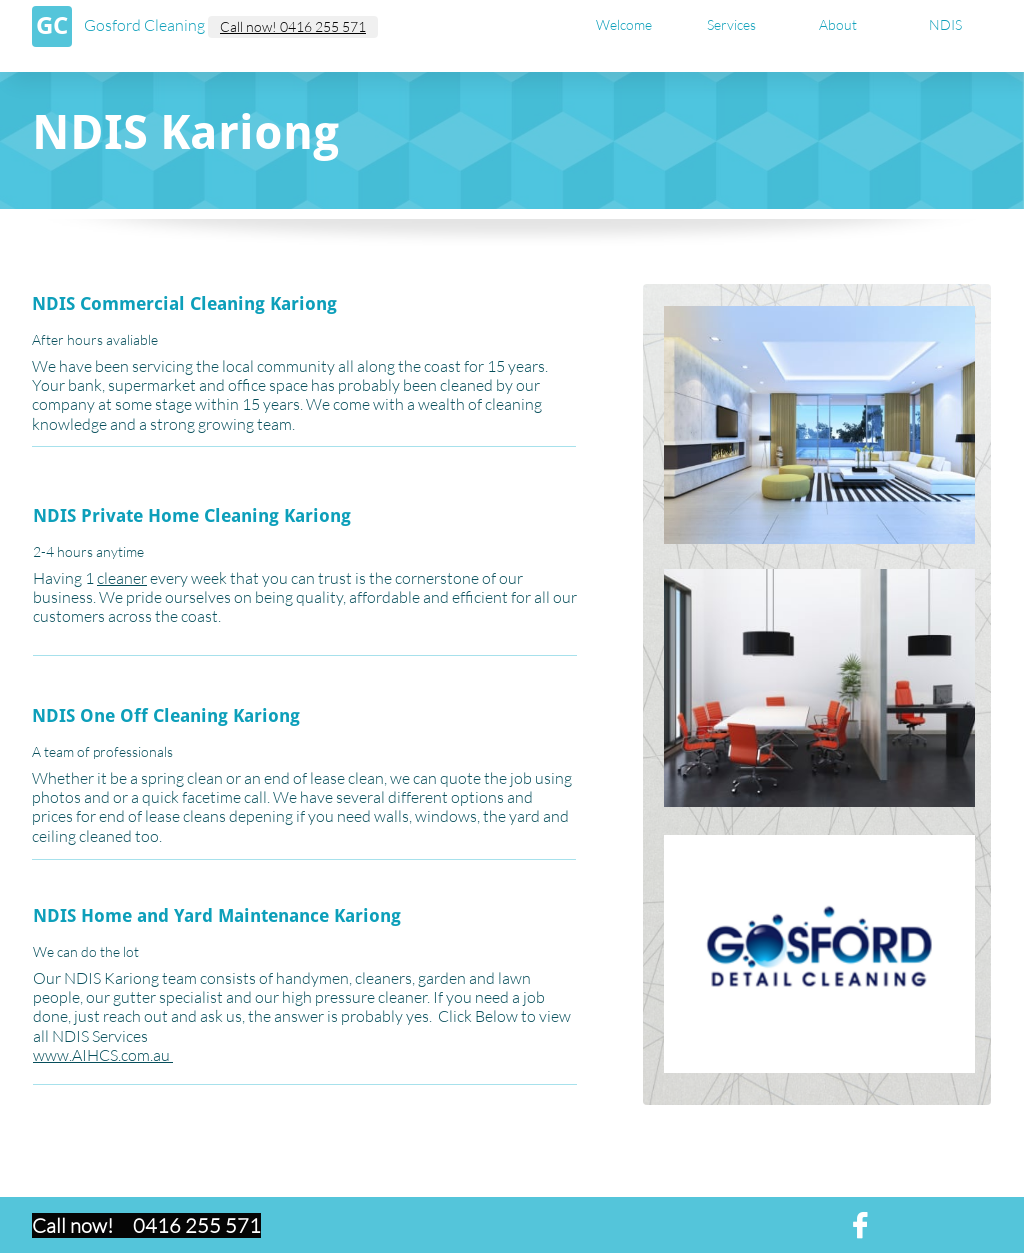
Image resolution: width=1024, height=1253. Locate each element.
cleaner (122, 578)
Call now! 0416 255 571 (293, 26)
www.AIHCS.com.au (103, 1055)
